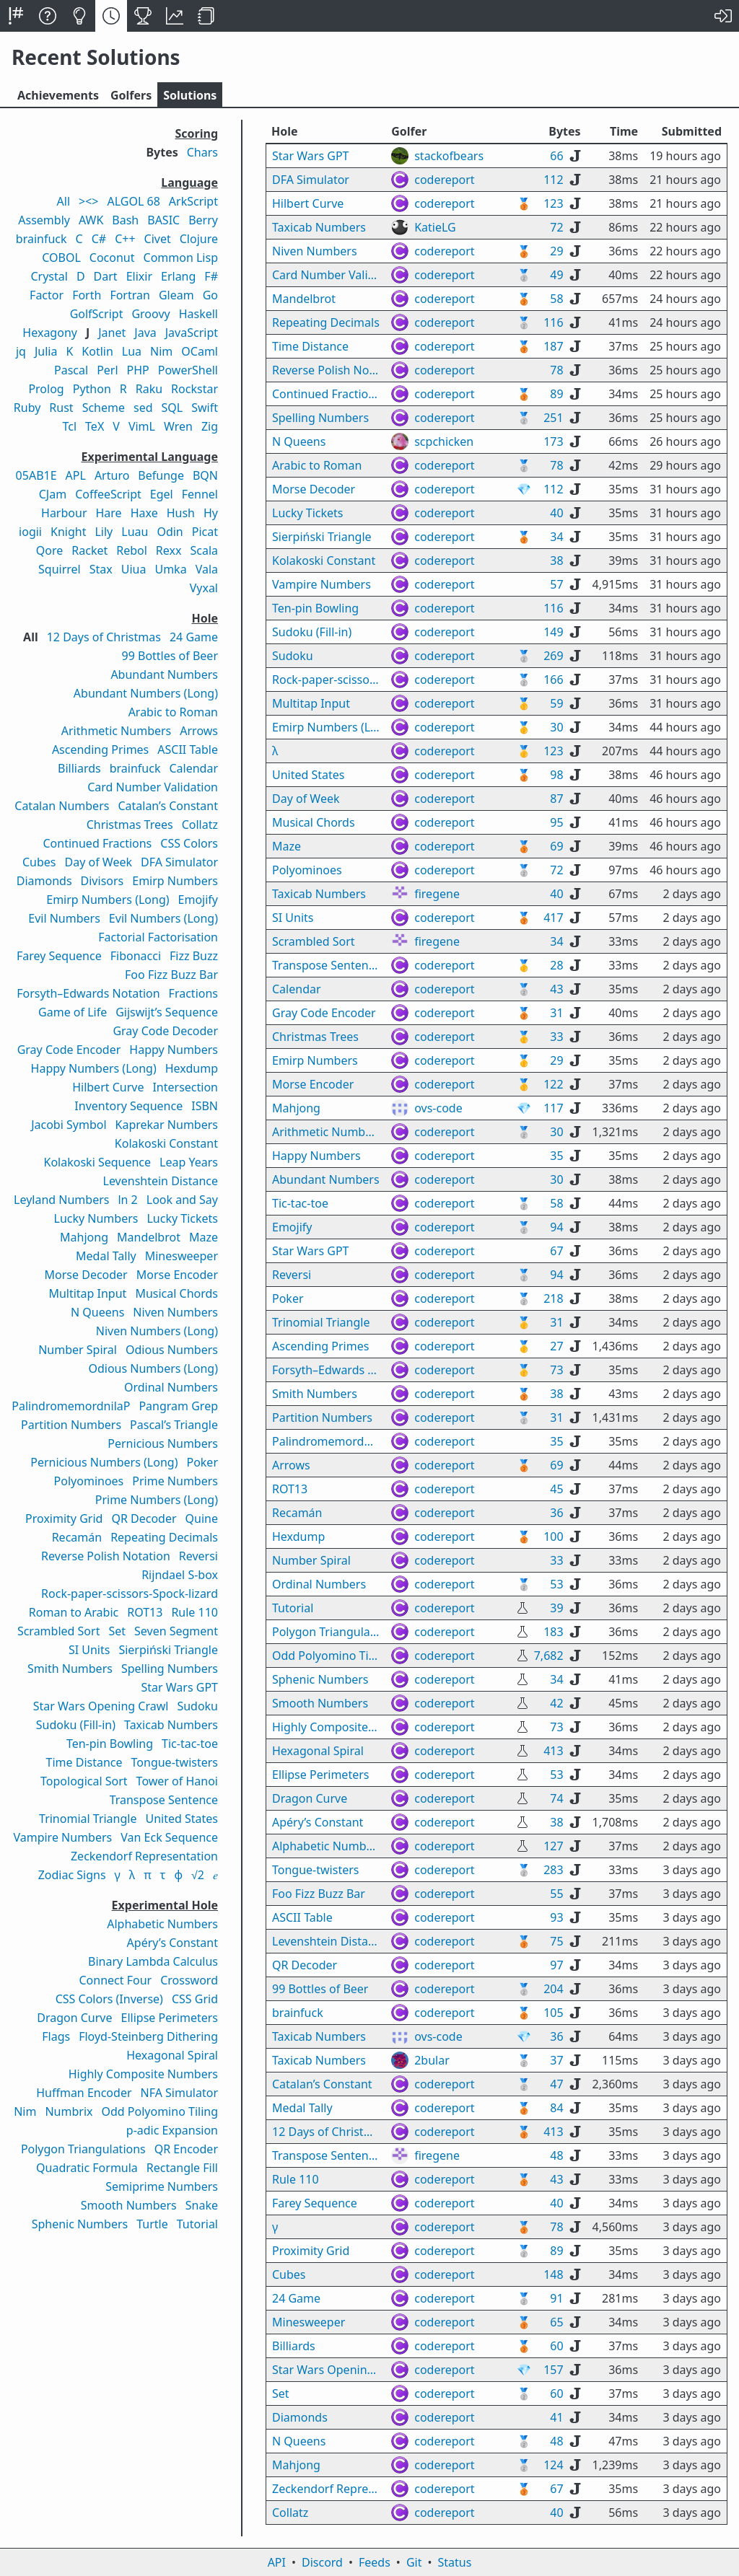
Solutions (190, 95)
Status (454, 2562)
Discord (322, 2562)
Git (414, 2562)
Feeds (374, 2562)
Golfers (131, 95)
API (277, 2562)
